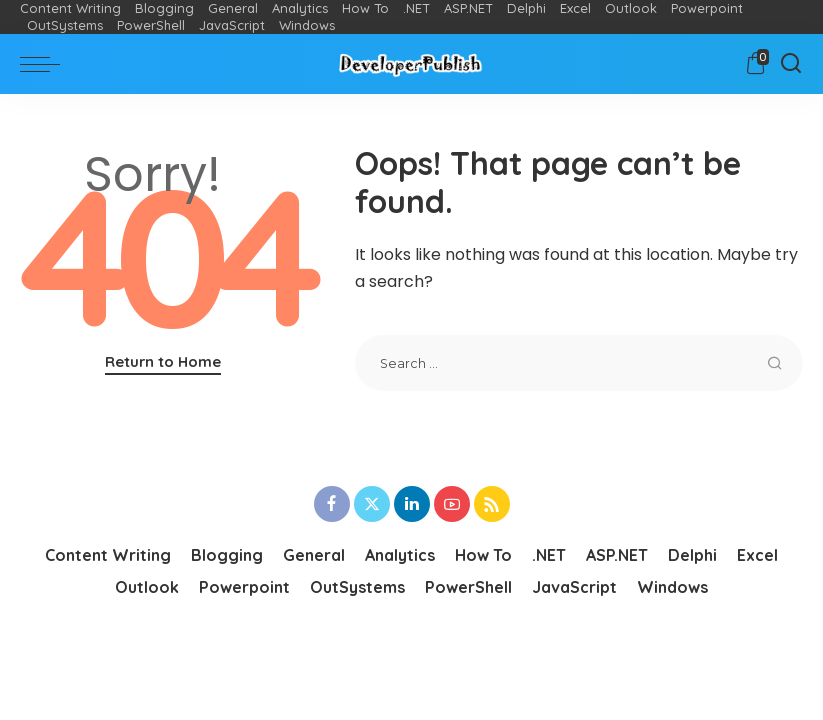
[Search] (791, 64)
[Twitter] (372, 504)
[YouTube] (452, 504)
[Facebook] (332, 504)
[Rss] (492, 504)
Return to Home (163, 361)
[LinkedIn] (412, 504)
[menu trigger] (45, 64)
